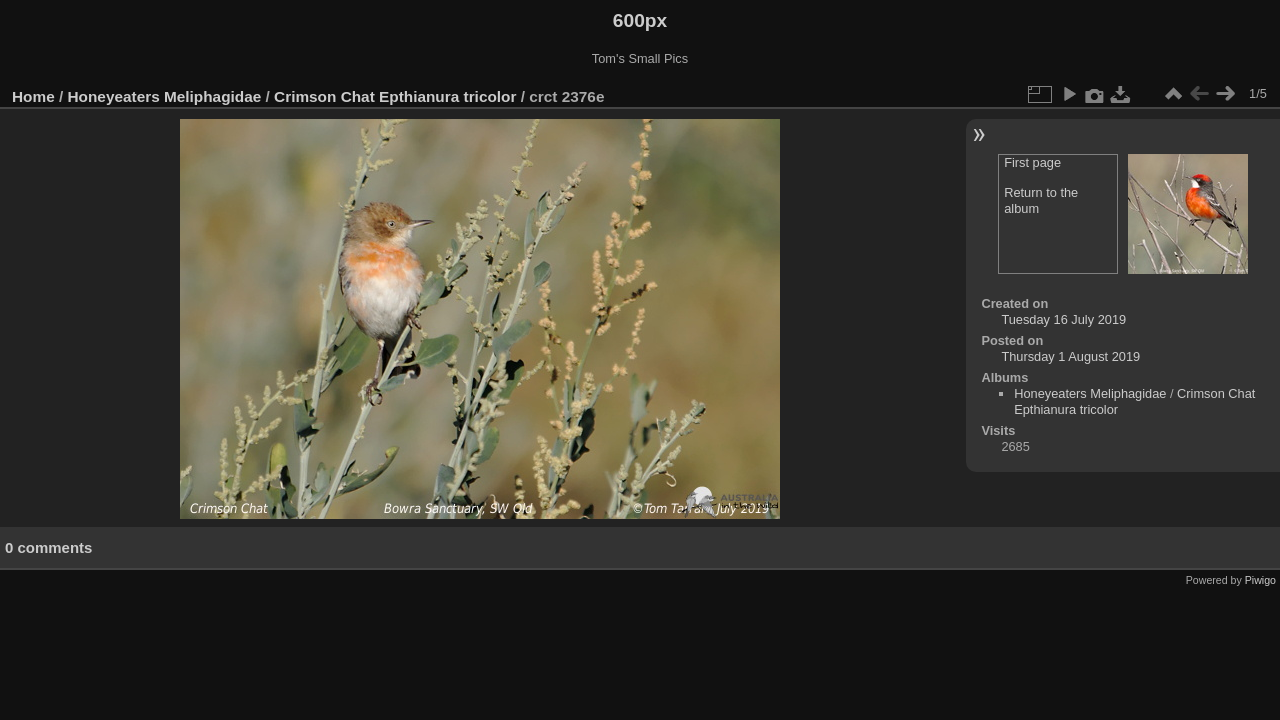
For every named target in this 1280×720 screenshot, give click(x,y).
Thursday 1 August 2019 (1070, 356)
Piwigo (1260, 580)
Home (33, 96)
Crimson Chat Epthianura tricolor (395, 96)
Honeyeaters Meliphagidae (165, 96)
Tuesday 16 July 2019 (1063, 319)
